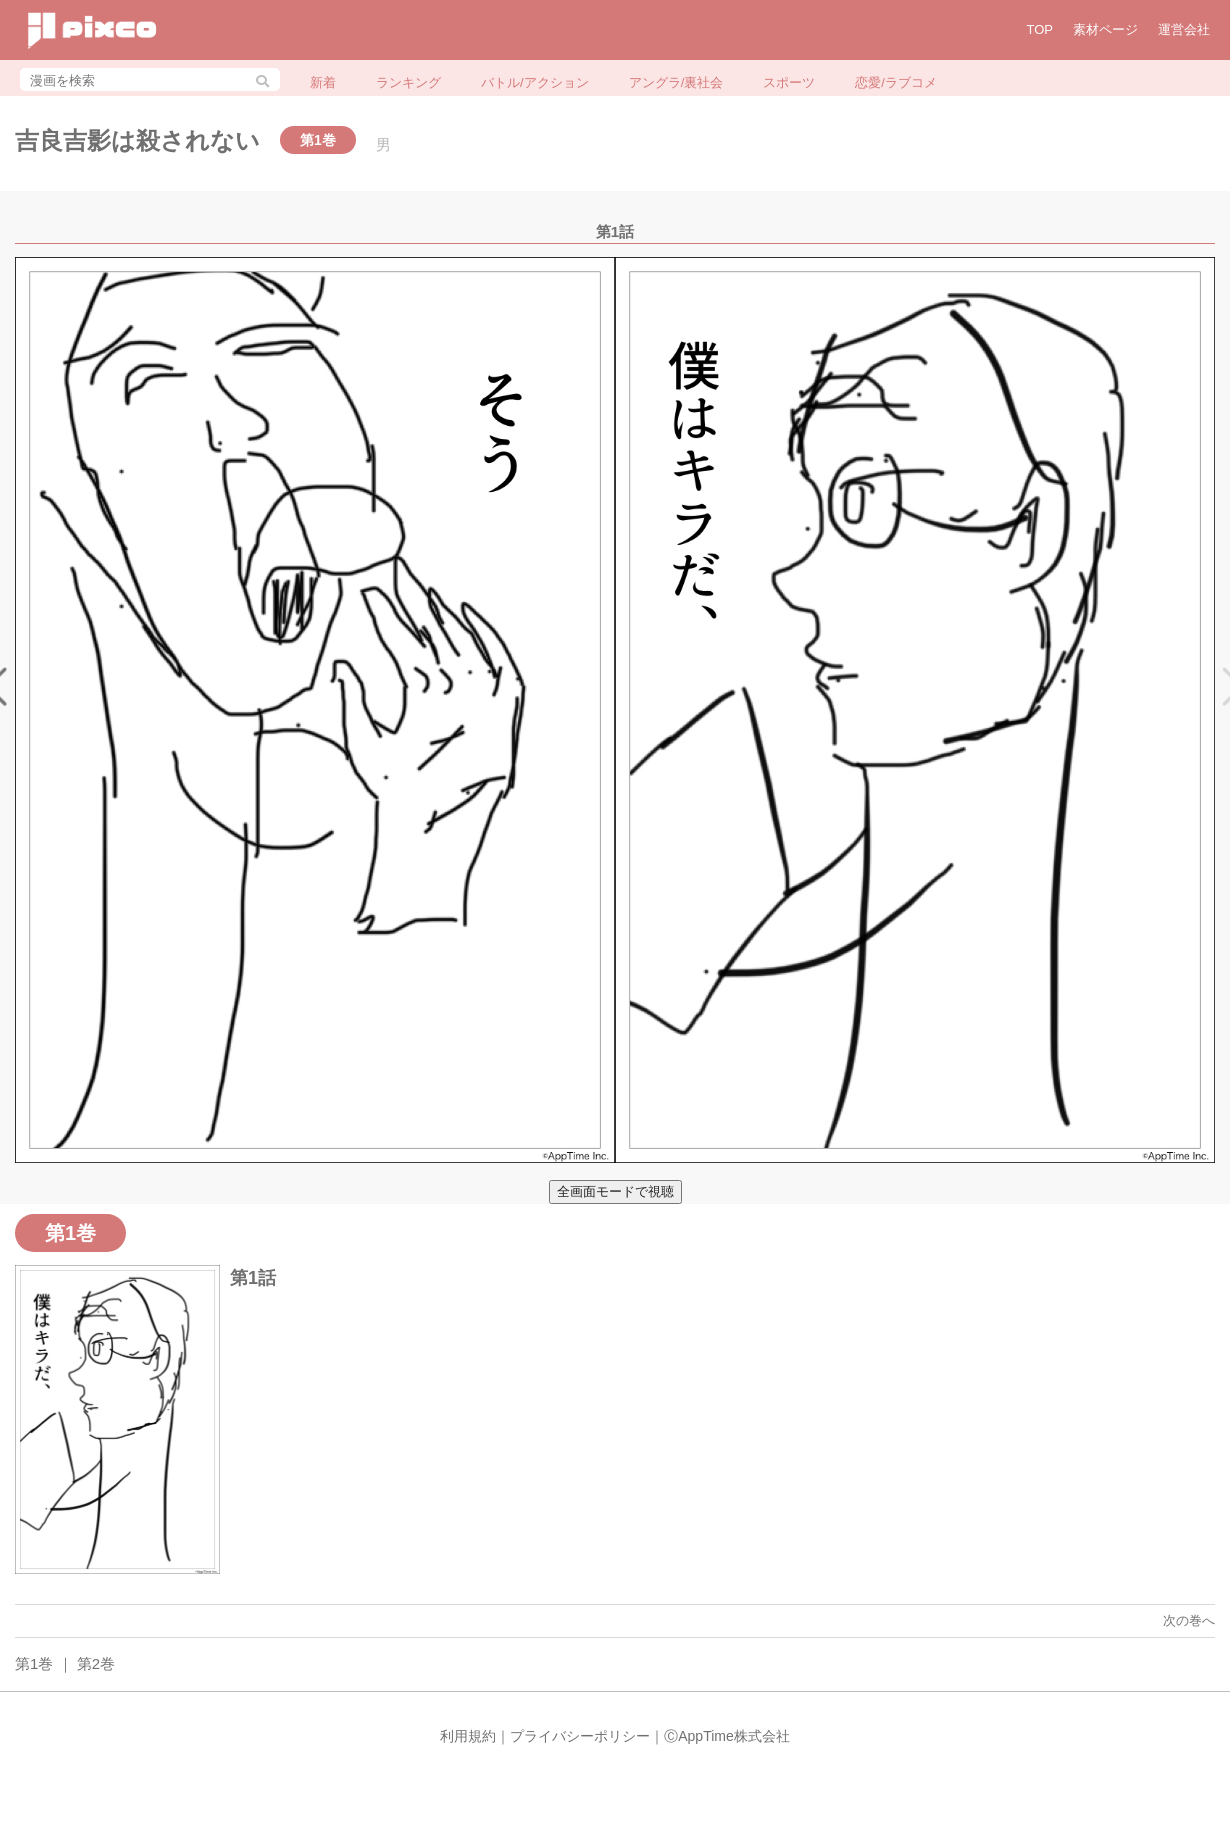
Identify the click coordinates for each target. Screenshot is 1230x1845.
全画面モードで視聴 (615, 1191)
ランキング (408, 82)
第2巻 (96, 1663)
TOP (1040, 29)
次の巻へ (1189, 1620)
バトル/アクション (535, 82)
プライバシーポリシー (580, 1736)
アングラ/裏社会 (676, 82)
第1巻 (34, 1663)
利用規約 (468, 1736)
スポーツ (789, 82)
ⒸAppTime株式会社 (727, 1736)
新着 (323, 82)
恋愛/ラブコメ (896, 82)
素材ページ (1105, 29)
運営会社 (1184, 29)
